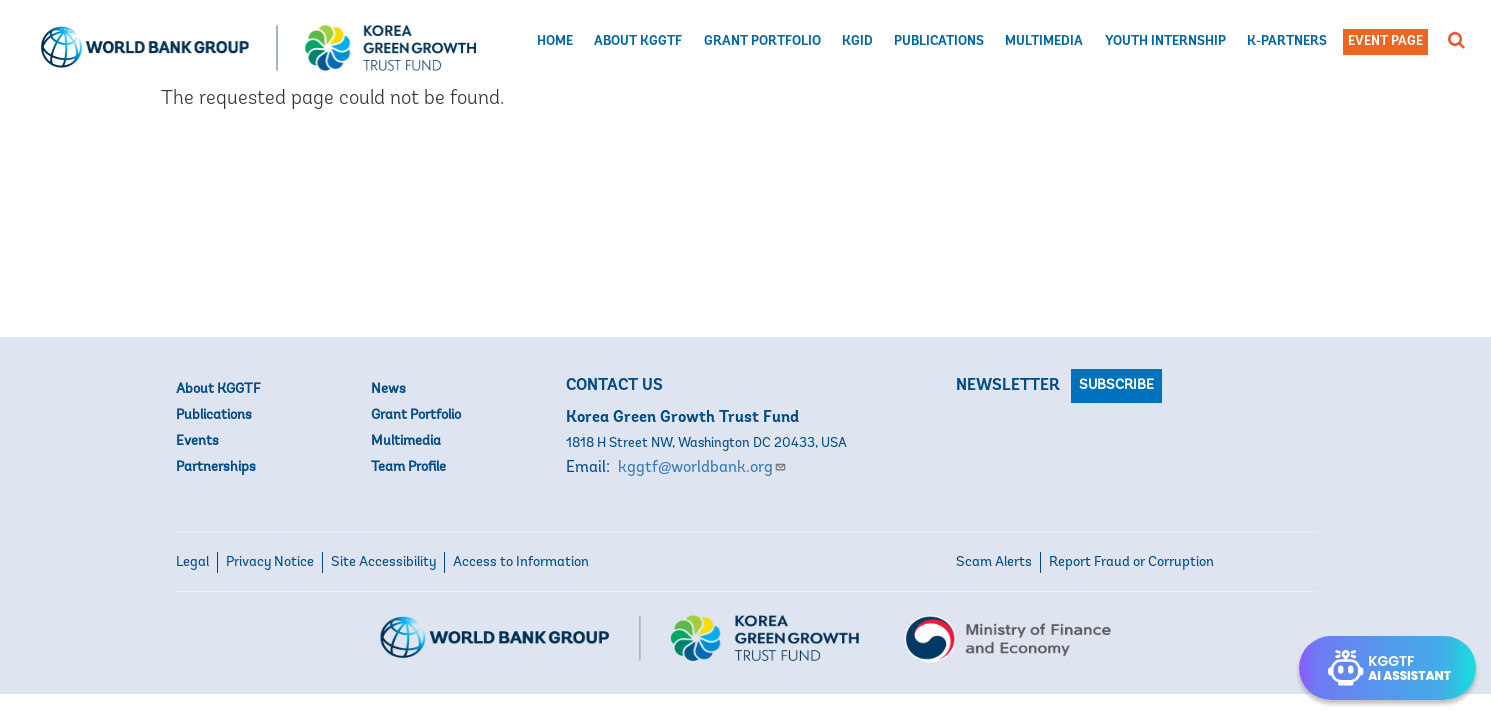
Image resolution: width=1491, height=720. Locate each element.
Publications (939, 41)
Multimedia (1044, 41)
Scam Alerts (994, 562)
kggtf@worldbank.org (702, 468)
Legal (192, 562)
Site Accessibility (383, 562)
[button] (1456, 40)
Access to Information (521, 562)
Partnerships (216, 467)
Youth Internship (1165, 41)
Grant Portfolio (762, 41)
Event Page (1385, 41)
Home (555, 41)
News (388, 389)
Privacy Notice (270, 562)
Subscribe (1116, 385)
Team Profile (408, 467)
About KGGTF (638, 41)
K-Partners (1287, 41)
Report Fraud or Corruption (1131, 562)
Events (197, 441)
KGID (857, 41)
